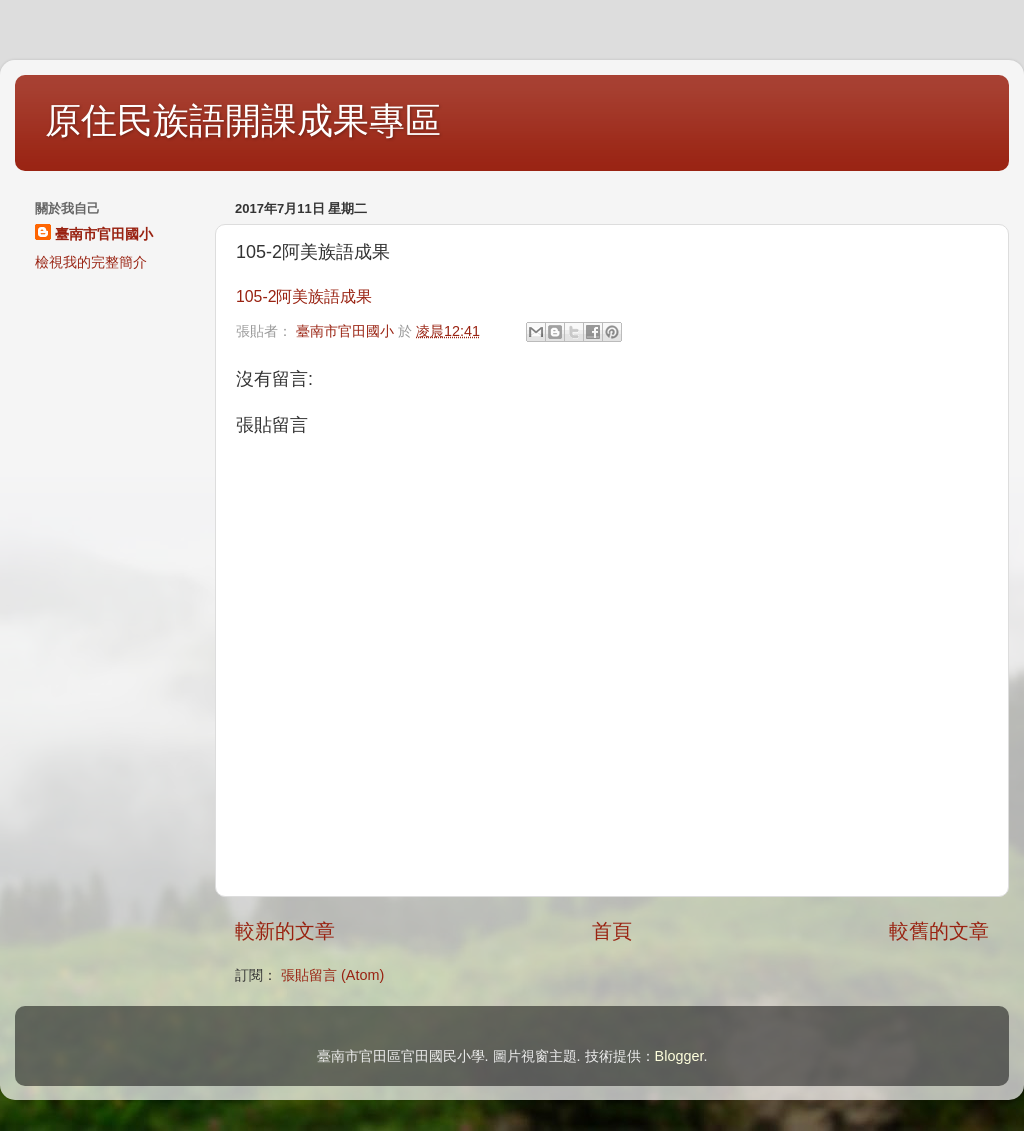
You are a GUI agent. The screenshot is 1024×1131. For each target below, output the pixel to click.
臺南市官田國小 (104, 234)
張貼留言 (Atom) (332, 975)
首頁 (612, 931)
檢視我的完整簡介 (91, 262)
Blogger (679, 1056)
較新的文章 (285, 931)
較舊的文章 (939, 931)
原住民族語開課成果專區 (243, 120)
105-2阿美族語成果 (304, 296)
